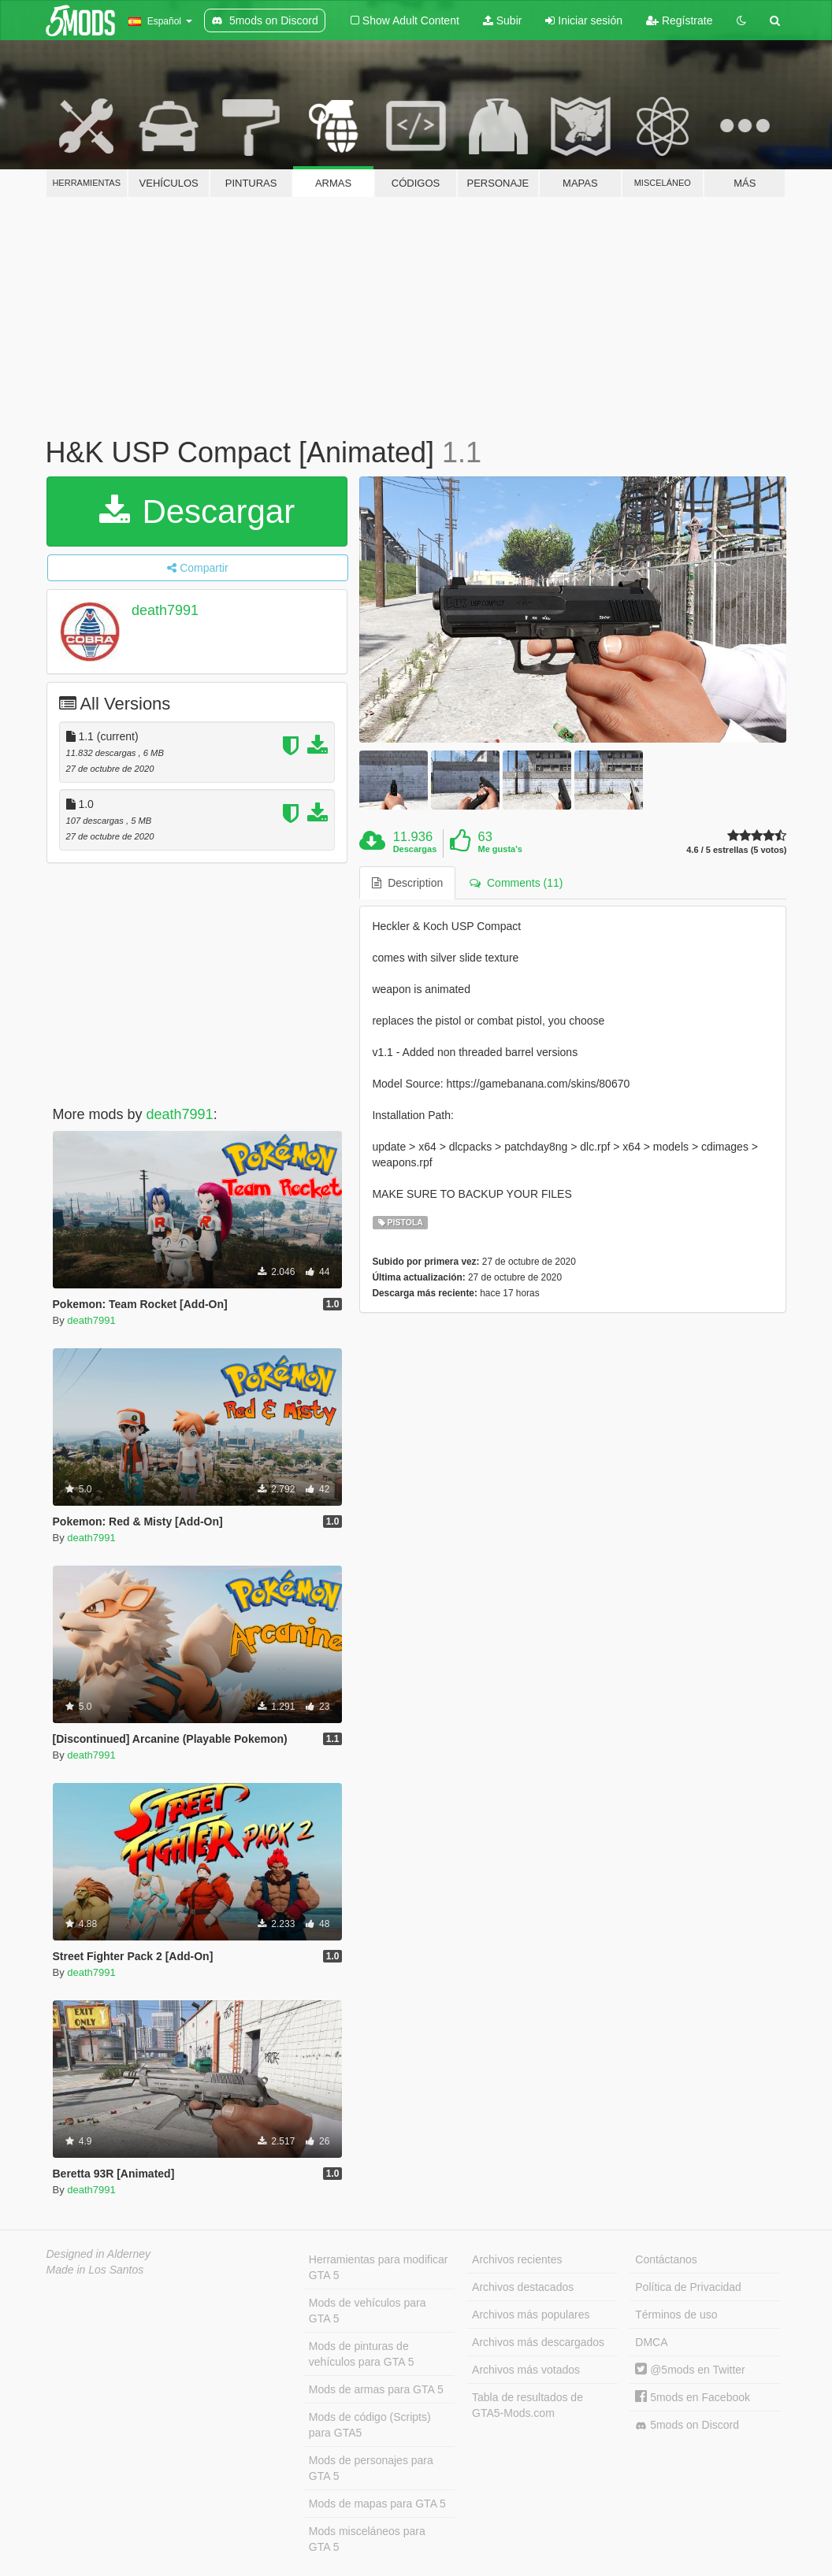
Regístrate (679, 20)
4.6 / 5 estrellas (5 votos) (736, 850)
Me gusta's (500, 849)
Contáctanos (666, 2259)
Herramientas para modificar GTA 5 (378, 2267)
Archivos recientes (517, 2259)
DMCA (651, 2342)
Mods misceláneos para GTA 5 (367, 2539)
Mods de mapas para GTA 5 (377, 2503)
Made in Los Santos (95, 2269)
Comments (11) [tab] (516, 883)
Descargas (415, 849)
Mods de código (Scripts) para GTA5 (370, 2425)
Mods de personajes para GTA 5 (371, 2468)
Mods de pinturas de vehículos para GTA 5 (361, 2354)
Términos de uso (676, 2314)
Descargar (197, 511)
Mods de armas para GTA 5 (376, 2389)
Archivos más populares (530, 2314)
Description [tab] (407, 883)
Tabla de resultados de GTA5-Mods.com (527, 2405)
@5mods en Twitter (690, 2370)
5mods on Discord (687, 2425)
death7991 (165, 610)
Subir (502, 20)
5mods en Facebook (692, 2397)
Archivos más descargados (538, 2342)
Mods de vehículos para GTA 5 (367, 2310)
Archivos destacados (523, 2287)
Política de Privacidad (688, 2287)
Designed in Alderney (98, 2254)
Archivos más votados (526, 2369)
